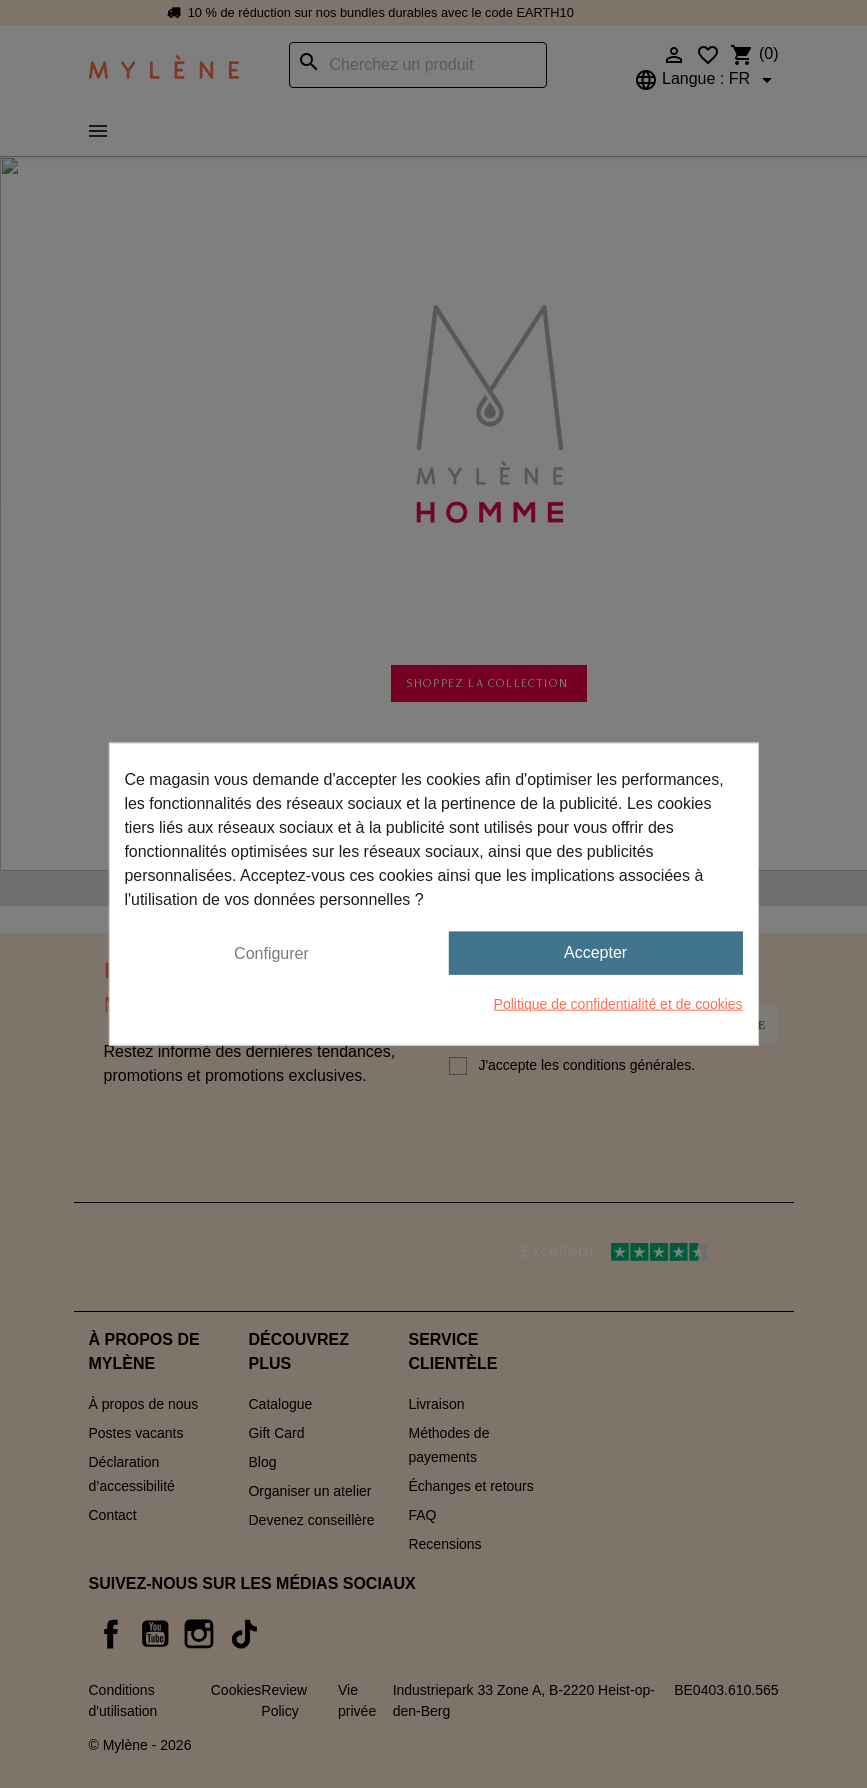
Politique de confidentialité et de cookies (618, 1003)
